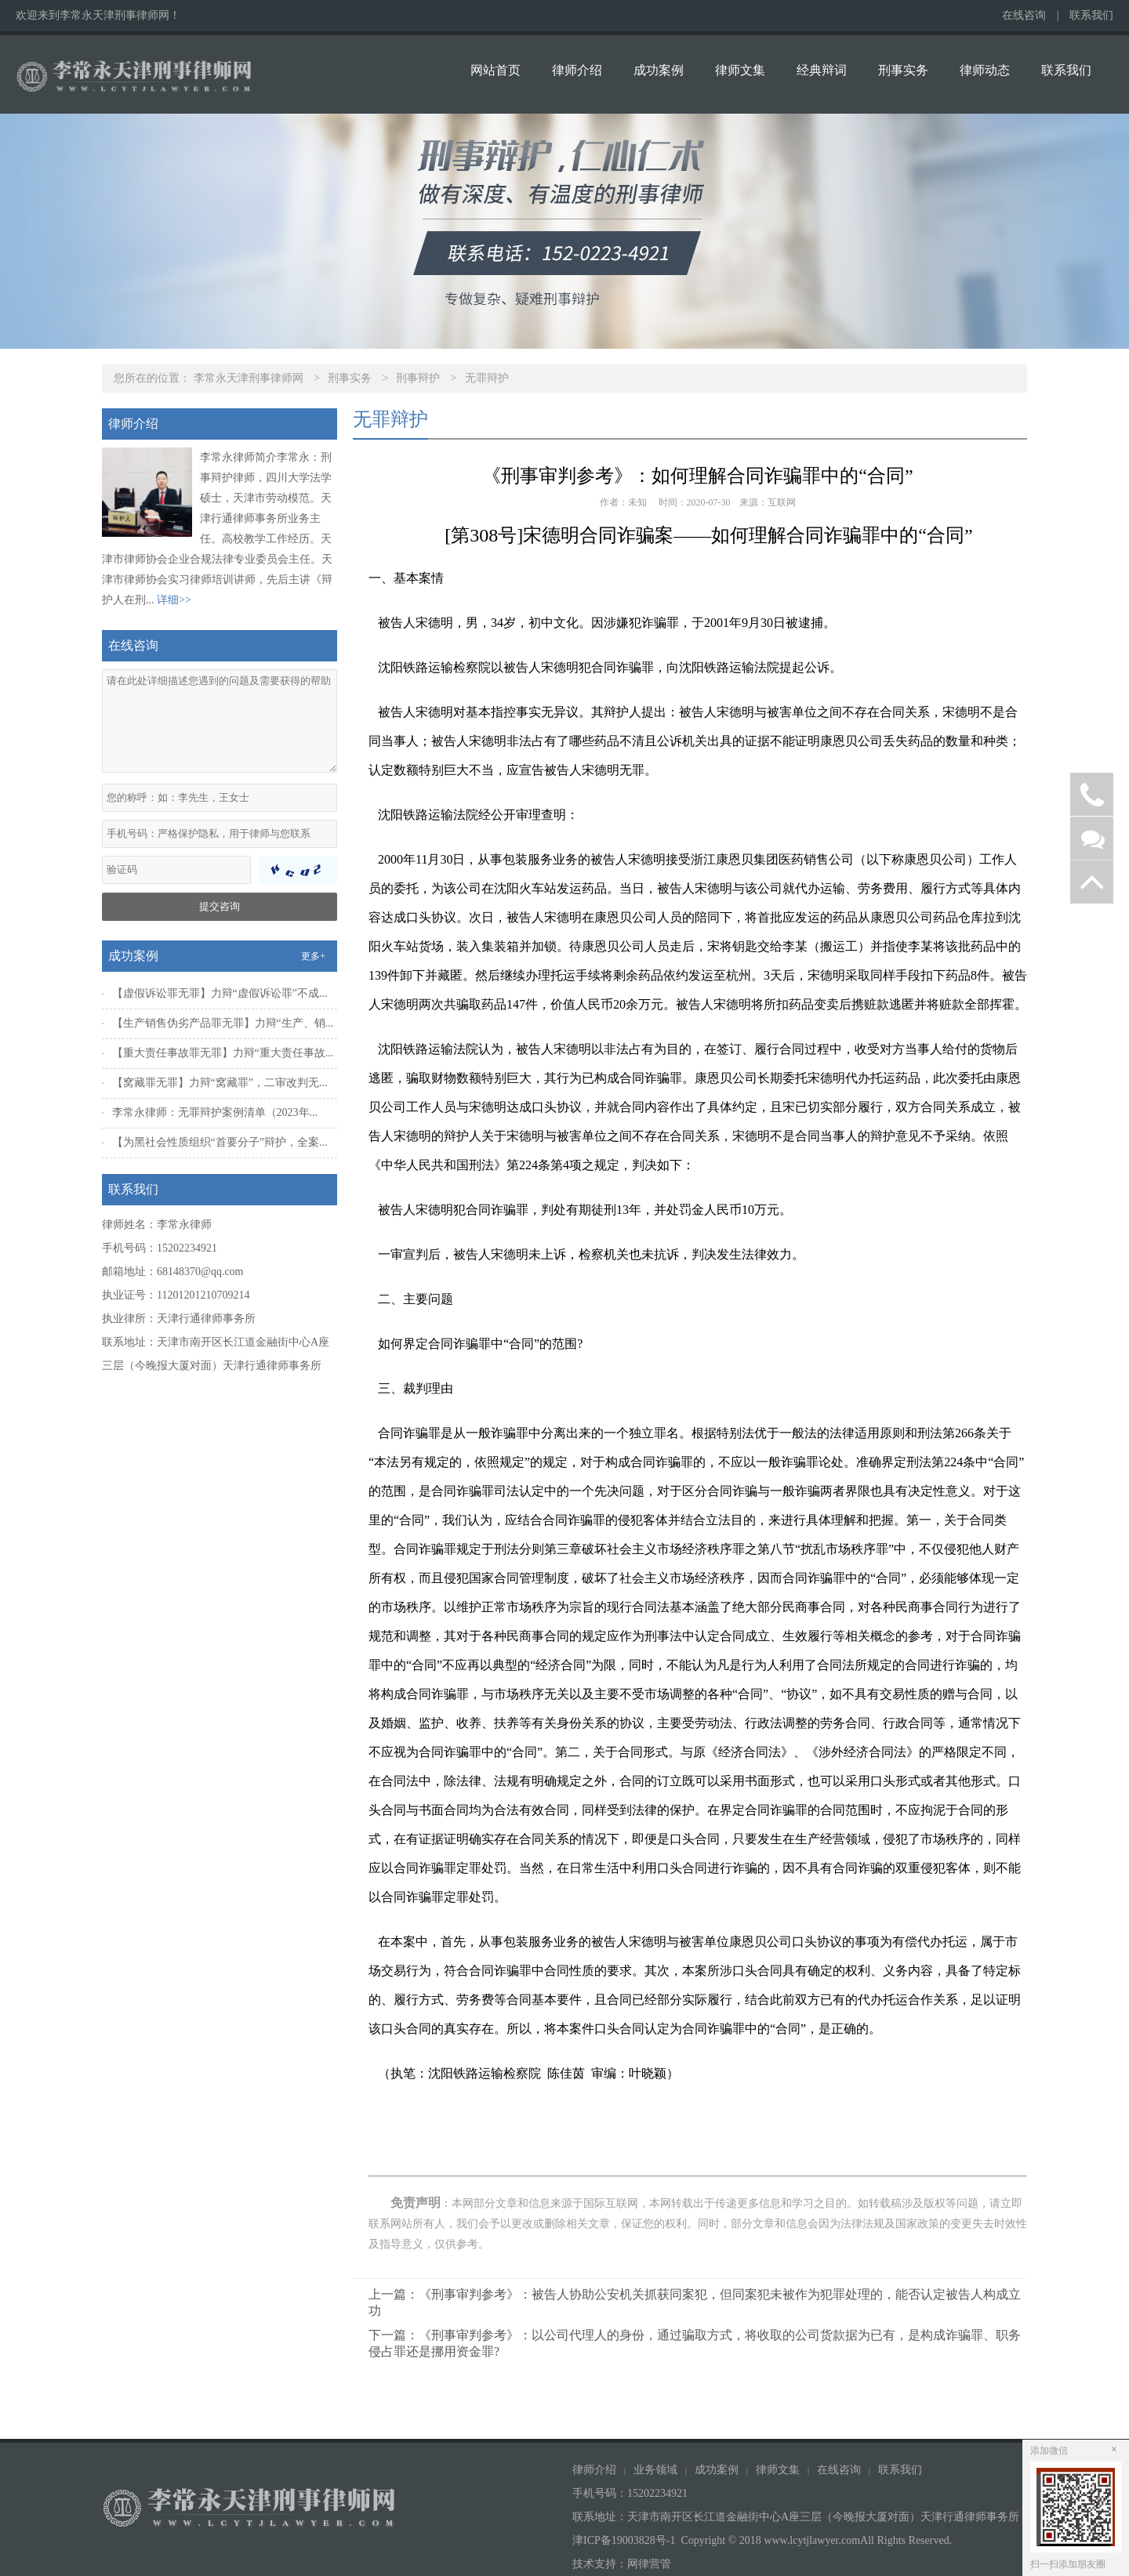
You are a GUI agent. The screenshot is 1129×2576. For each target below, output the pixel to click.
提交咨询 (219, 906)
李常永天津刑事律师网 (248, 378)
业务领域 (655, 2470)
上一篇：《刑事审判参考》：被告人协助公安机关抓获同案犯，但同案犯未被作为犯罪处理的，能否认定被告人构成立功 (694, 2302)
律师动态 (985, 70)
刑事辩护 (418, 378)
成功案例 (658, 70)
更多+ (313, 956)
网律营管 (649, 2564)
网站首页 (495, 70)
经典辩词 (822, 70)
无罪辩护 (487, 378)
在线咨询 (1024, 15)
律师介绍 (577, 70)
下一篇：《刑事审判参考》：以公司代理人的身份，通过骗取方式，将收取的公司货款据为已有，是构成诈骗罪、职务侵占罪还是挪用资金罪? (694, 2343)
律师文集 (740, 70)
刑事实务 (903, 70)
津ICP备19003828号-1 (623, 2540)
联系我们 (1091, 15)
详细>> (174, 600)
